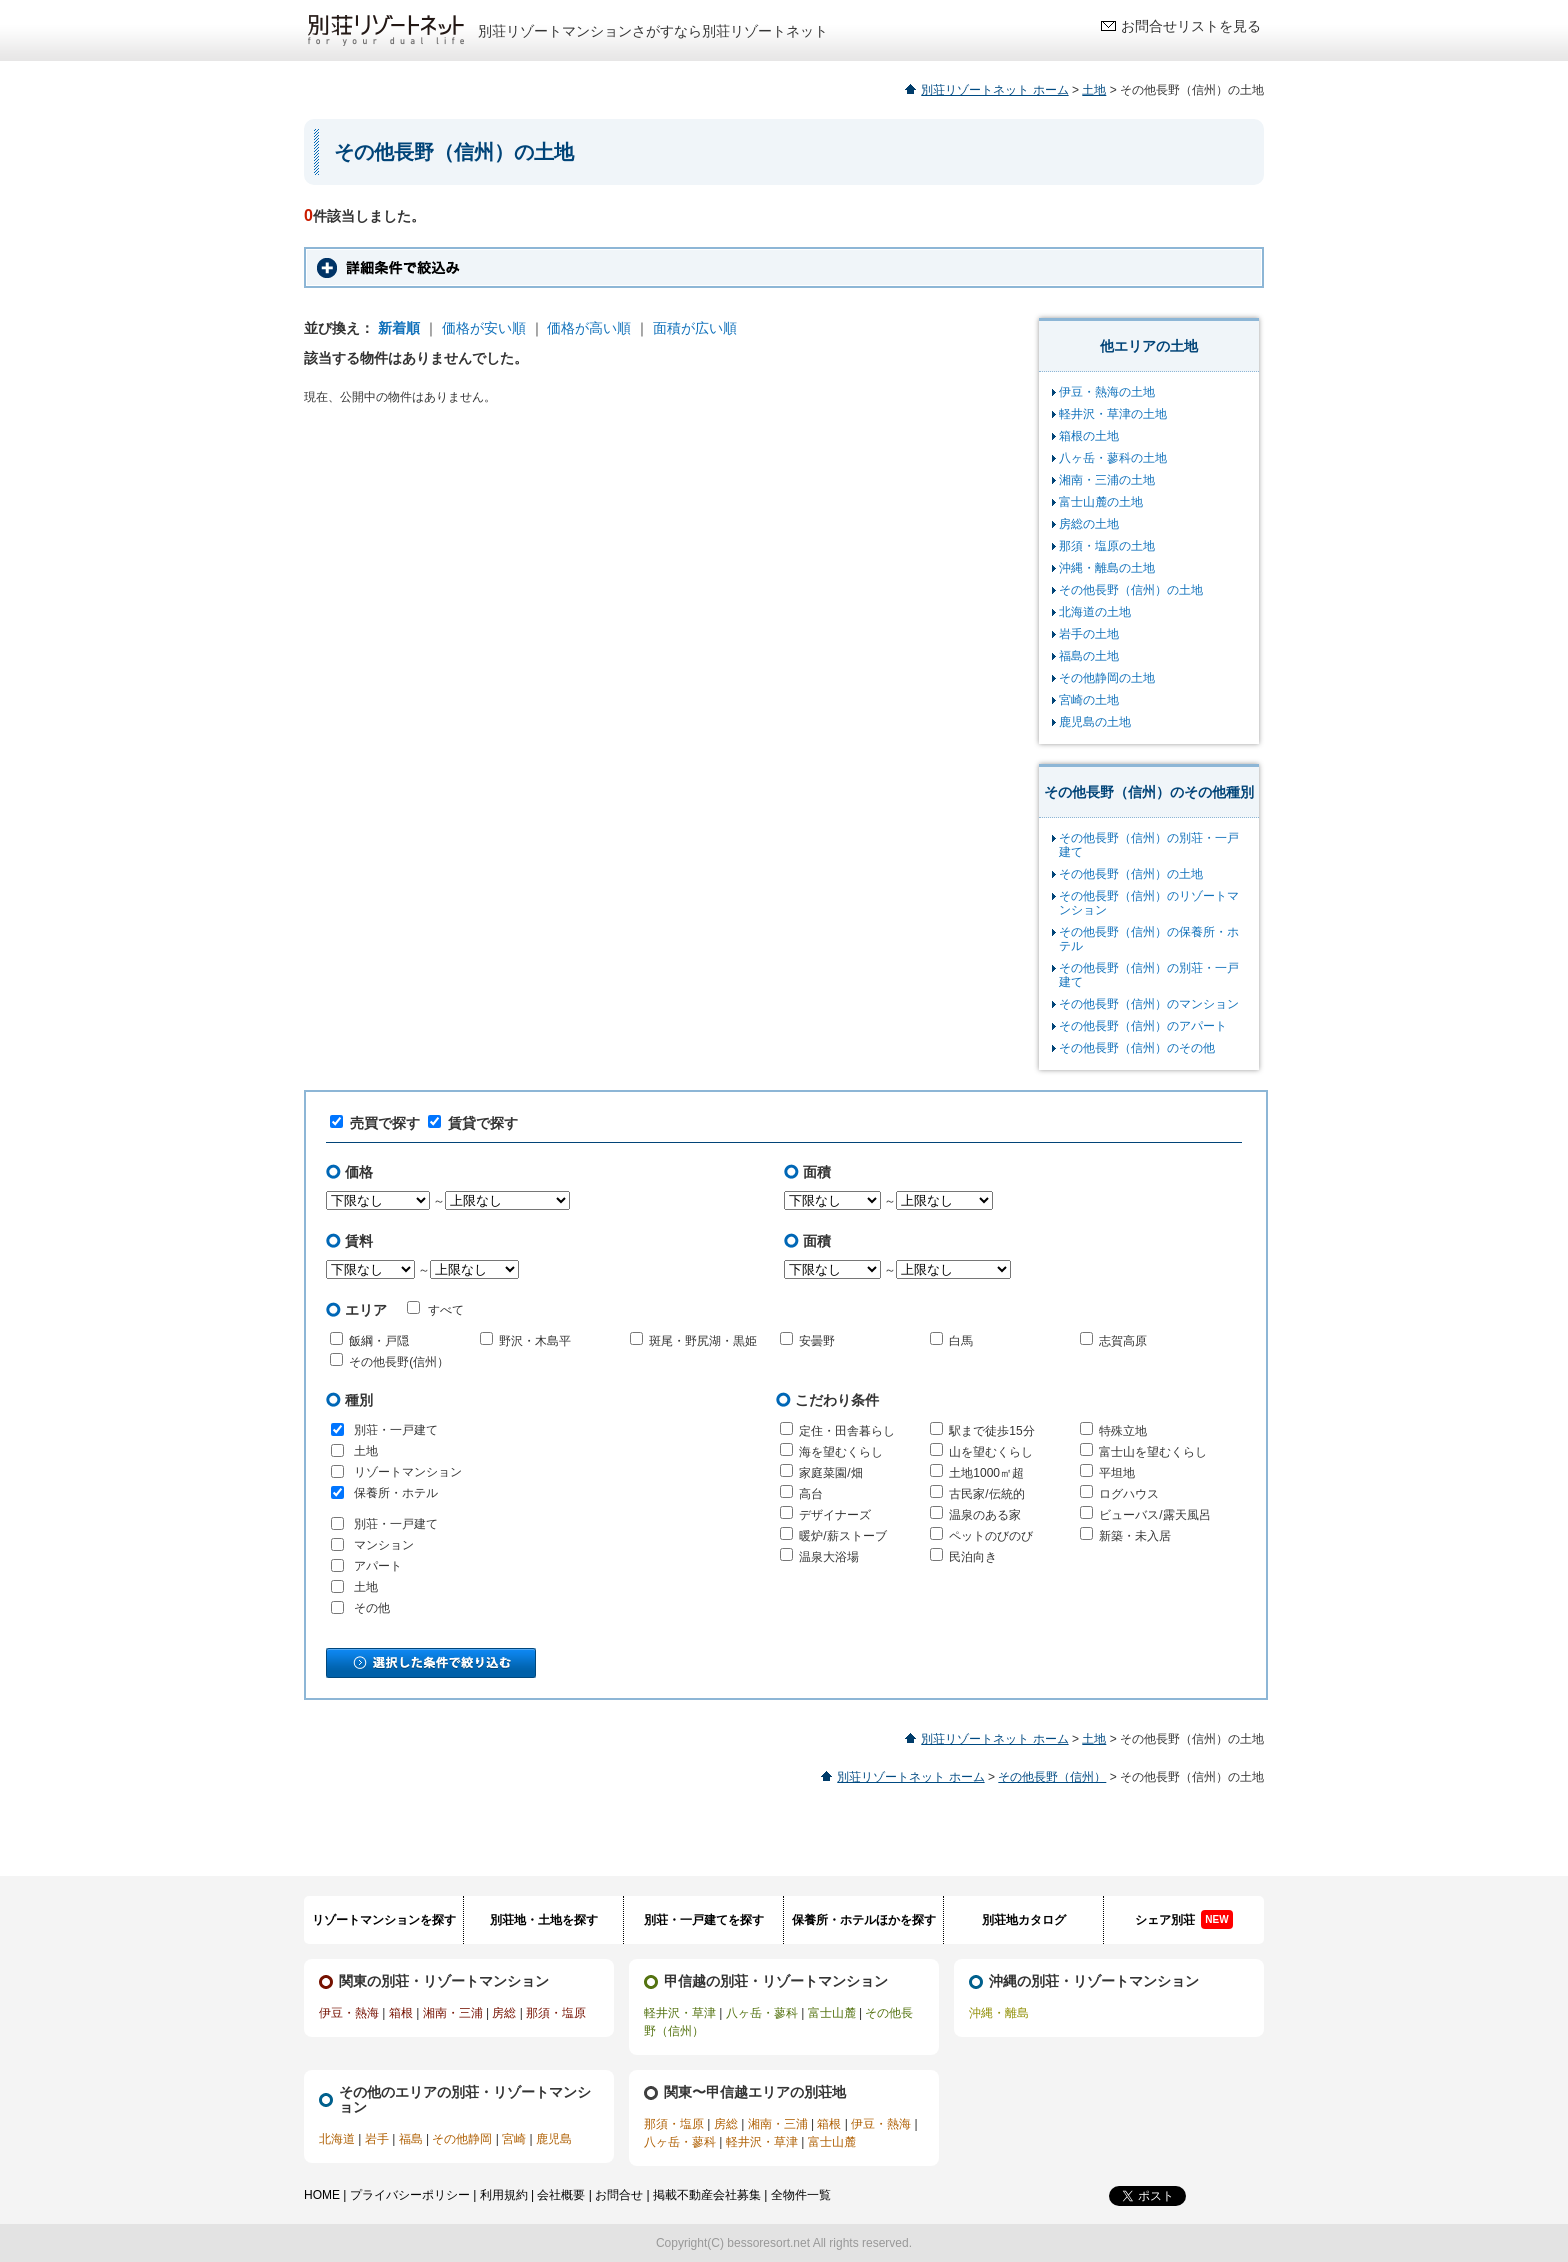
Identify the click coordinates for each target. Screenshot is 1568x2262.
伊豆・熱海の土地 (1107, 392)
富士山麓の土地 (1101, 502)
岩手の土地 (1089, 634)
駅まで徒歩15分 (991, 1431)
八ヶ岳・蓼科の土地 (1113, 458)
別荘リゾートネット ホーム (994, 90)
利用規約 (504, 2195)
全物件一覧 (801, 2195)
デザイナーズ (835, 1515)
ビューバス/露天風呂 (1154, 1515)
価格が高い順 (589, 328)
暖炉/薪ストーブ (842, 1536)
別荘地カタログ (1024, 1920)
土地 (1094, 90)
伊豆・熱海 (349, 2013)
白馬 (961, 1341)
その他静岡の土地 (1107, 678)
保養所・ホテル (396, 1493)
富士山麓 (832, 2013)
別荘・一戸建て (396, 1430)
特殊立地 (1123, 1431)
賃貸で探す (473, 1123)
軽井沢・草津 (680, 2013)
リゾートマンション (408, 1472)
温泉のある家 (985, 1515)
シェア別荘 (1183, 1919)
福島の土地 (1089, 656)
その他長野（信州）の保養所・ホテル (1149, 939)
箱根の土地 (1089, 436)
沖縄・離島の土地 (1107, 568)
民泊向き (973, 1557)
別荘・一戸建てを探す (704, 1920)
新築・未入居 (1135, 1536)
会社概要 (561, 2195)
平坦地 (1117, 1473)
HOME (322, 2195)
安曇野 (817, 1341)
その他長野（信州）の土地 (1131, 590)
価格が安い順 (484, 328)
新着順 (399, 328)
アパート (378, 1566)
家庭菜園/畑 (830, 1473)
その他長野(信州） (399, 1362)
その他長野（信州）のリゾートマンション (1149, 903)
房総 (504, 2013)
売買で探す (375, 1123)
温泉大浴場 (829, 1557)
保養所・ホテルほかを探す (864, 1920)
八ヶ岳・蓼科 (762, 2013)
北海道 (337, 2139)
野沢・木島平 (535, 1341)
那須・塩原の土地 (1107, 546)
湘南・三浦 (453, 2013)
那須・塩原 (556, 2013)
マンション (384, 1545)
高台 (811, 1494)
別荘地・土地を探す (544, 1920)
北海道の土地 (1095, 612)
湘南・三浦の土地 (1107, 480)
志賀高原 (1123, 1341)
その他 (372, 1608)
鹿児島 (554, 2139)
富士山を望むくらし (1153, 1452)
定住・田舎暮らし (847, 1431)
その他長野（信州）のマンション (1149, 1004)
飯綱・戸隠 (379, 1341)
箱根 (401, 2013)
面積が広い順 (695, 328)
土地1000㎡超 (986, 1473)
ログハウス (1129, 1494)
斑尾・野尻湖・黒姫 (703, 1341)
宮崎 (514, 2139)
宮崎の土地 (1089, 700)
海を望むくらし (841, 1452)
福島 (411, 2139)
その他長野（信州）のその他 (1137, 1048)
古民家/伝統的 (986, 1494)
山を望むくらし (991, 1452)
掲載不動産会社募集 (707, 2195)
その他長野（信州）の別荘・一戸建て (1149, 845)
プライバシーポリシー (410, 2195)
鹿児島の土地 (1095, 722)
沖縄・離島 (999, 2013)
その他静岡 (462, 2139)
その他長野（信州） (1052, 1777)
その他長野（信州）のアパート (1143, 1026)
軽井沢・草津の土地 (1113, 414)
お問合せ (619, 2195)
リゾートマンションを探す (384, 1920)
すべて (435, 1309)
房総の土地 (1089, 524)
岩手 (377, 2139)
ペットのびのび (991, 1536)
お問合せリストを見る (1191, 26)
